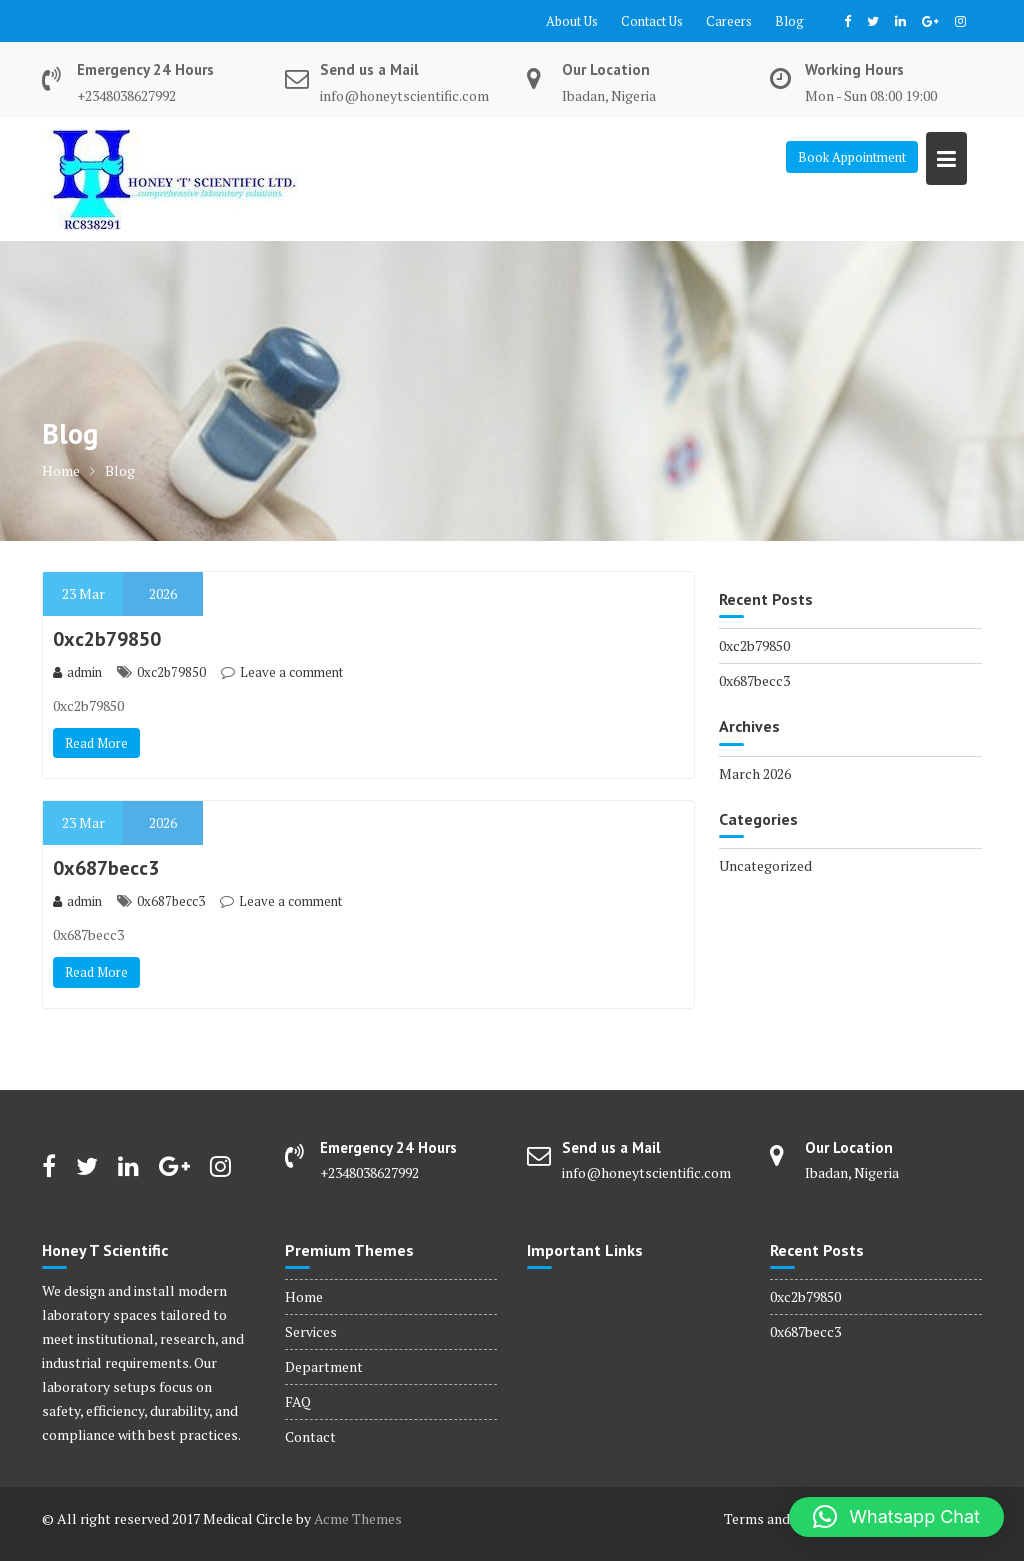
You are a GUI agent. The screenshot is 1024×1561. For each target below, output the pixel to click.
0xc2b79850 (107, 639)
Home (304, 1296)
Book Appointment (852, 157)
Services (311, 1331)
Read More (96, 743)
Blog (789, 21)
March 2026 (755, 773)
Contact (310, 1436)
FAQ (298, 1401)
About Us (572, 21)
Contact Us (652, 21)
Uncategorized (765, 865)
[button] (896, 1517)
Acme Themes (358, 1518)
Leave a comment (291, 672)
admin (77, 672)
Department (324, 1366)
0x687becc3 (106, 868)
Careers (729, 21)
